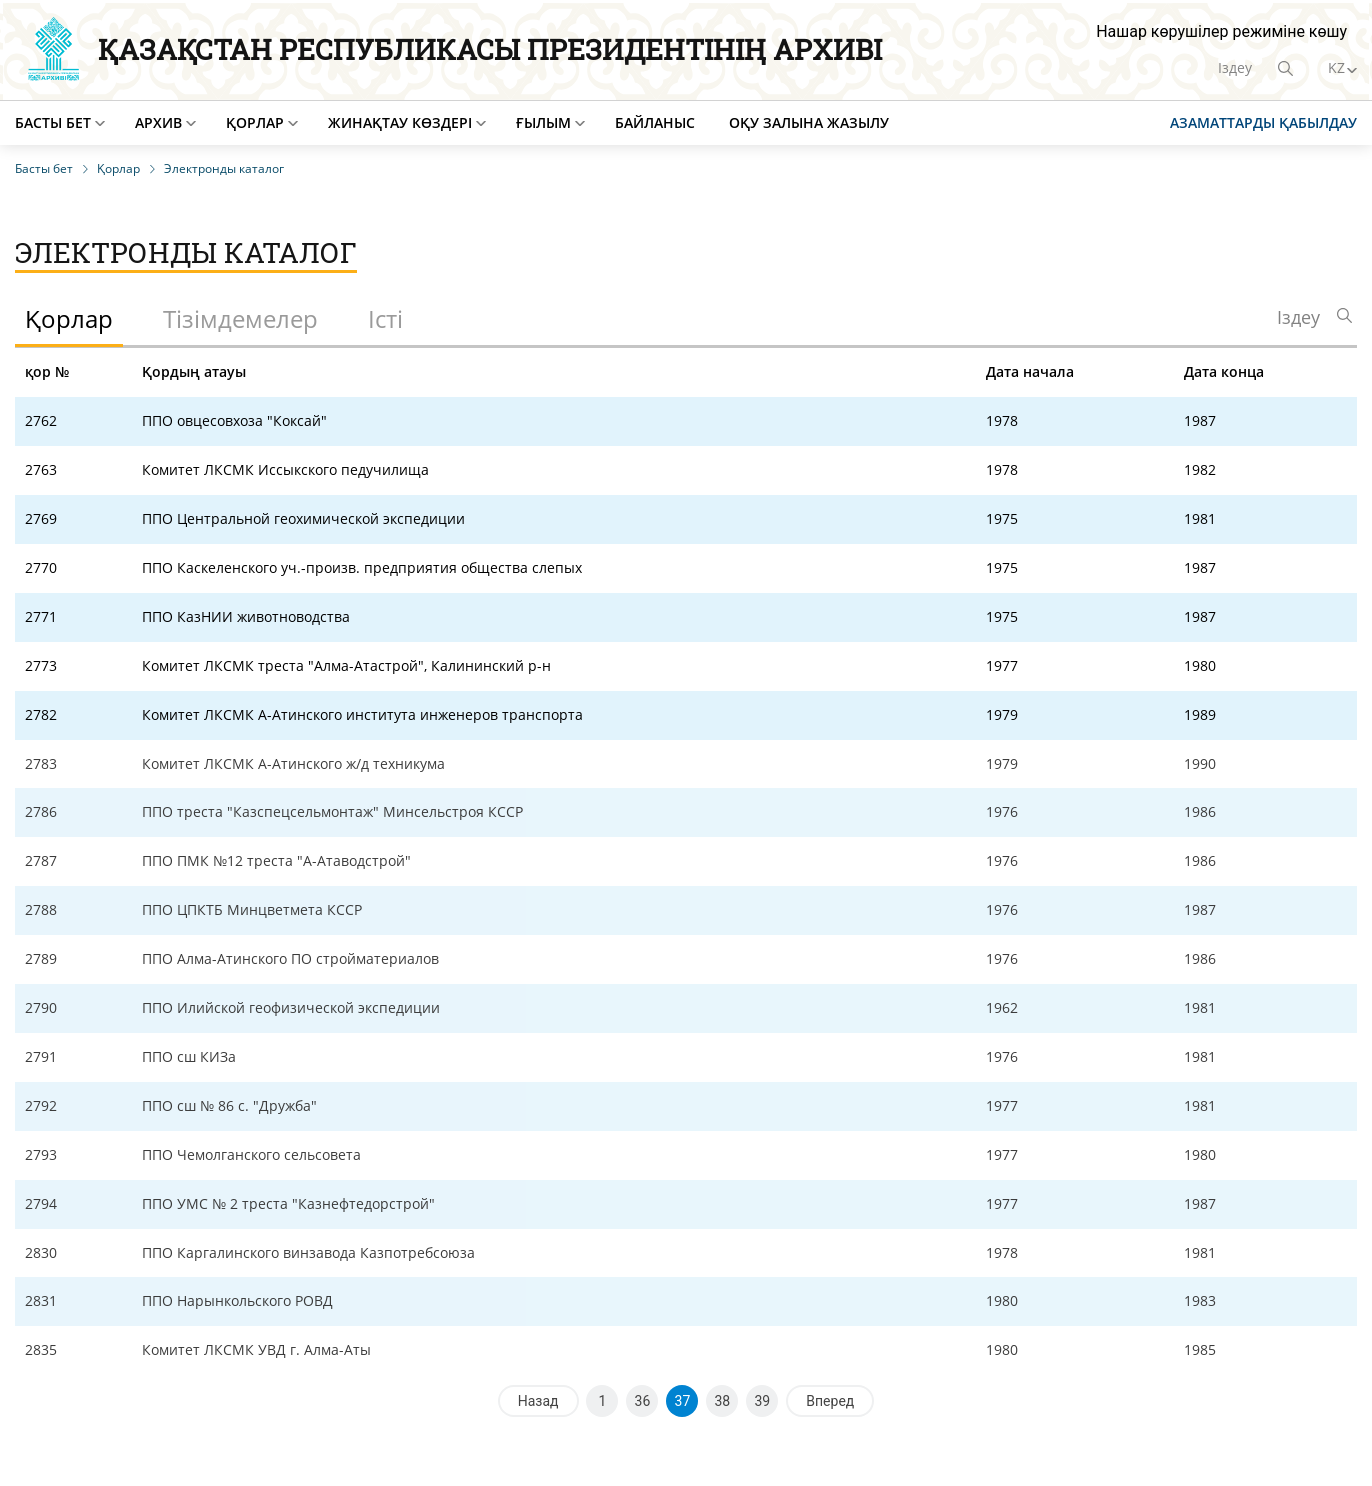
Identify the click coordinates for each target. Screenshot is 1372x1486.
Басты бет (53, 122)
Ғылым (543, 122)
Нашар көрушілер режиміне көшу (1221, 31)
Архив (158, 122)
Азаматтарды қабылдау (1263, 122)
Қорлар (255, 122)
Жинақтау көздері (400, 122)
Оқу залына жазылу (809, 122)
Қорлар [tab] (69, 318)
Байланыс (655, 122)
